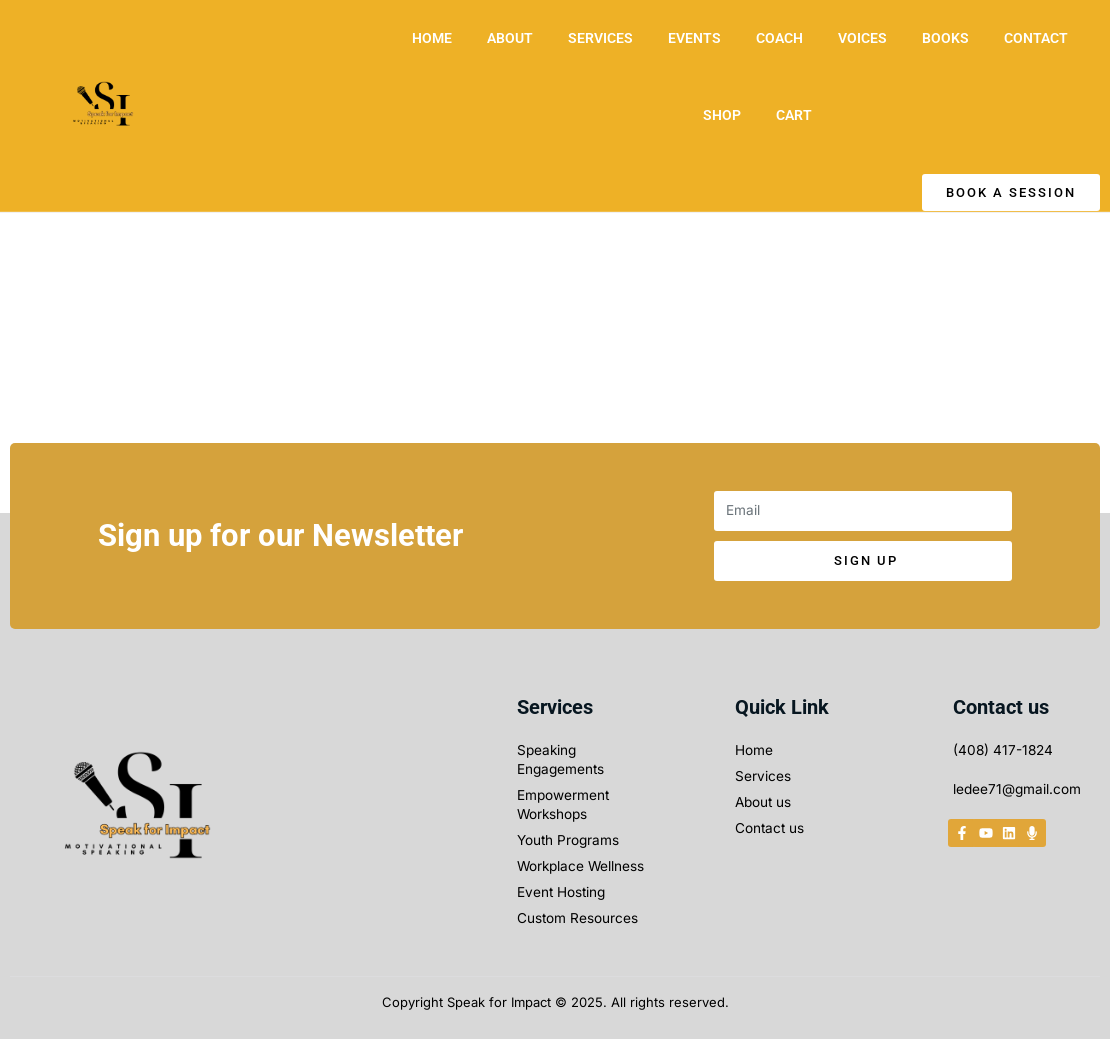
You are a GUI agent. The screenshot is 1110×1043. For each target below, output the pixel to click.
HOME (432, 38)
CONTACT (1036, 38)
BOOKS (945, 38)
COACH (779, 38)
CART (794, 115)
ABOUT (510, 38)
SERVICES (600, 38)
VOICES (862, 38)
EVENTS (694, 38)
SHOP (722, 115)
